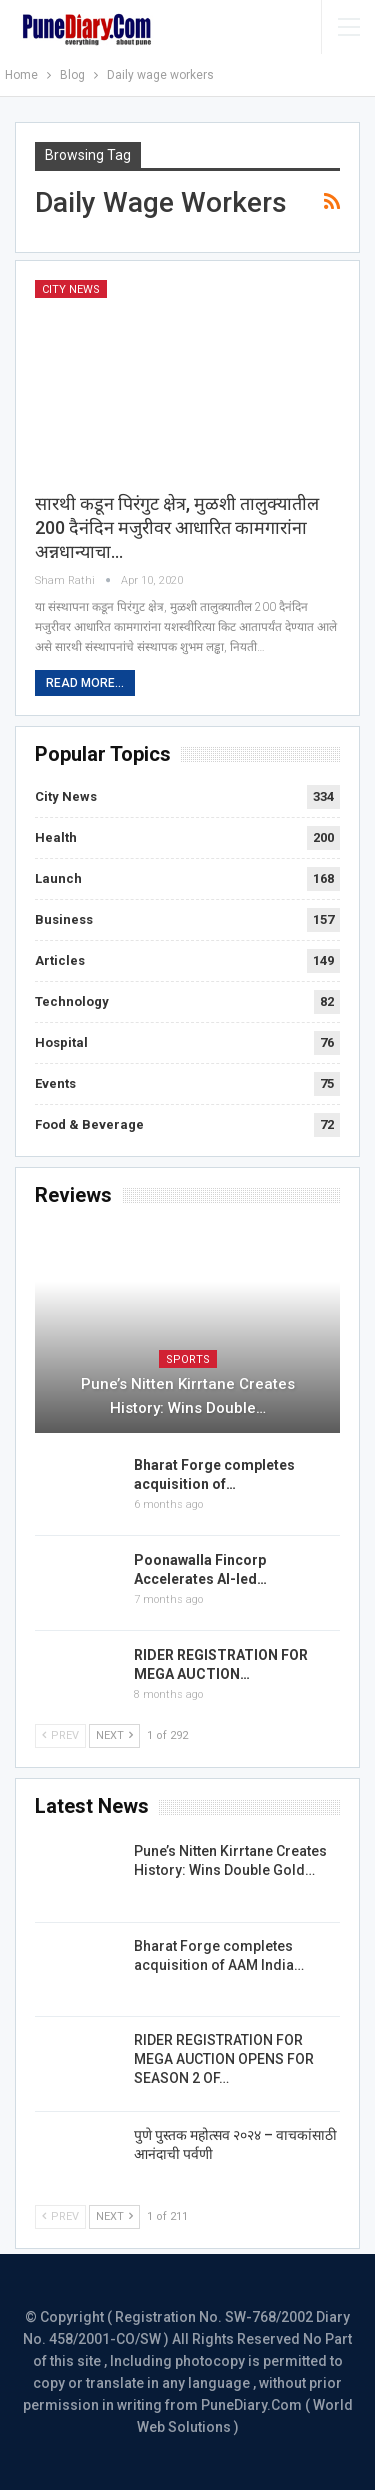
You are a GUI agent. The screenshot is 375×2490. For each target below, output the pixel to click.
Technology (72, 1001)
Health (56, 837)
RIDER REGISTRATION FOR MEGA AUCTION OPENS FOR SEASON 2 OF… (224, 2059)
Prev (60, 1735)
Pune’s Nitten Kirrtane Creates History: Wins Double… (188, 1396)
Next (114, 1735)
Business (64, 919)
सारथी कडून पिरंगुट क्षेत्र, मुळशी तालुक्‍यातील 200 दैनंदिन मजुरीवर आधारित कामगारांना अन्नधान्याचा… (177, 527)
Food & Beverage (89, 1124)
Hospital (61, 1042)
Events (55, 1083)
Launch (58, 878)
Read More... (85, 683)
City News (71, 289)
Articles (60, 960)
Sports (188, 1359)
